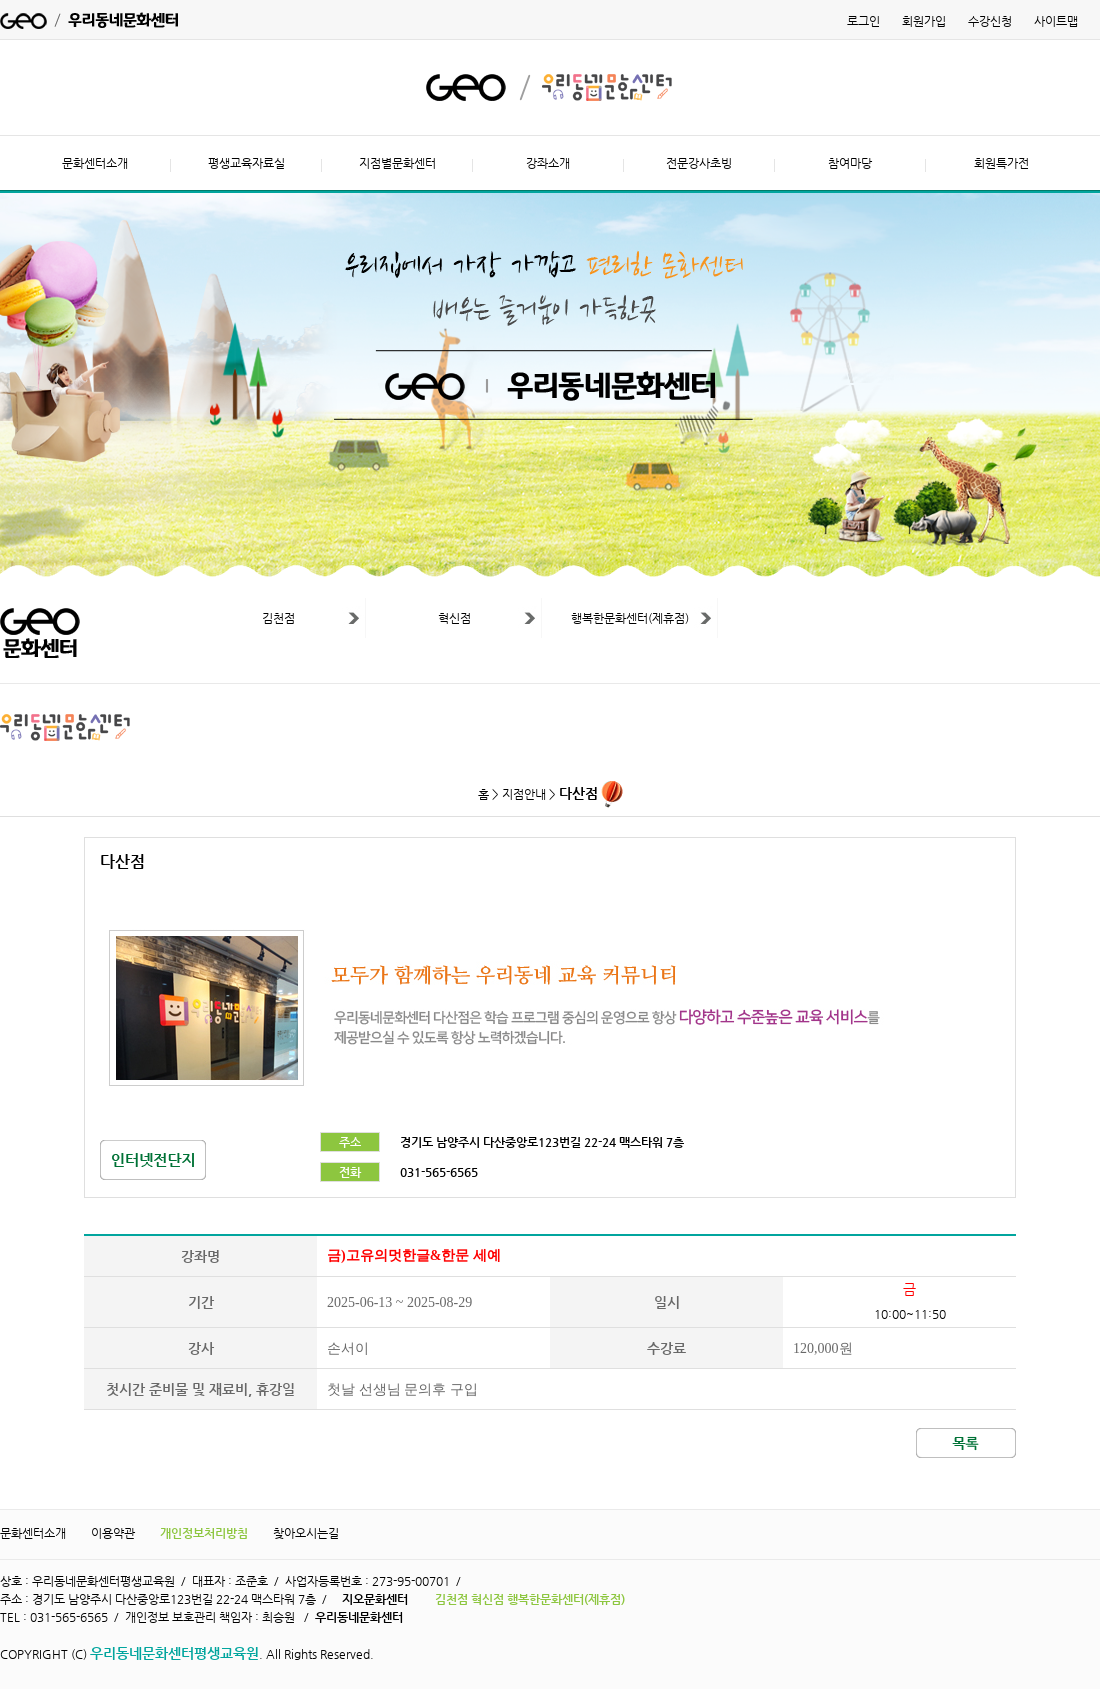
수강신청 (990, 21)
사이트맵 (1056, 21)
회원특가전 (1001, 163)
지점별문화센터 (397, 163)
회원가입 (924, 21)
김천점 (278, 618)
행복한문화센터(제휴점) (630, 618)
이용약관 (113, 1533)
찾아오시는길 (306, 1533)
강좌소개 (548, 163)
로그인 (863, 21)
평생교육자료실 (246, 163)
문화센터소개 (95, 163)
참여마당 (850, 163)
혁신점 (454, 618)
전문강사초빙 (699, 163)
